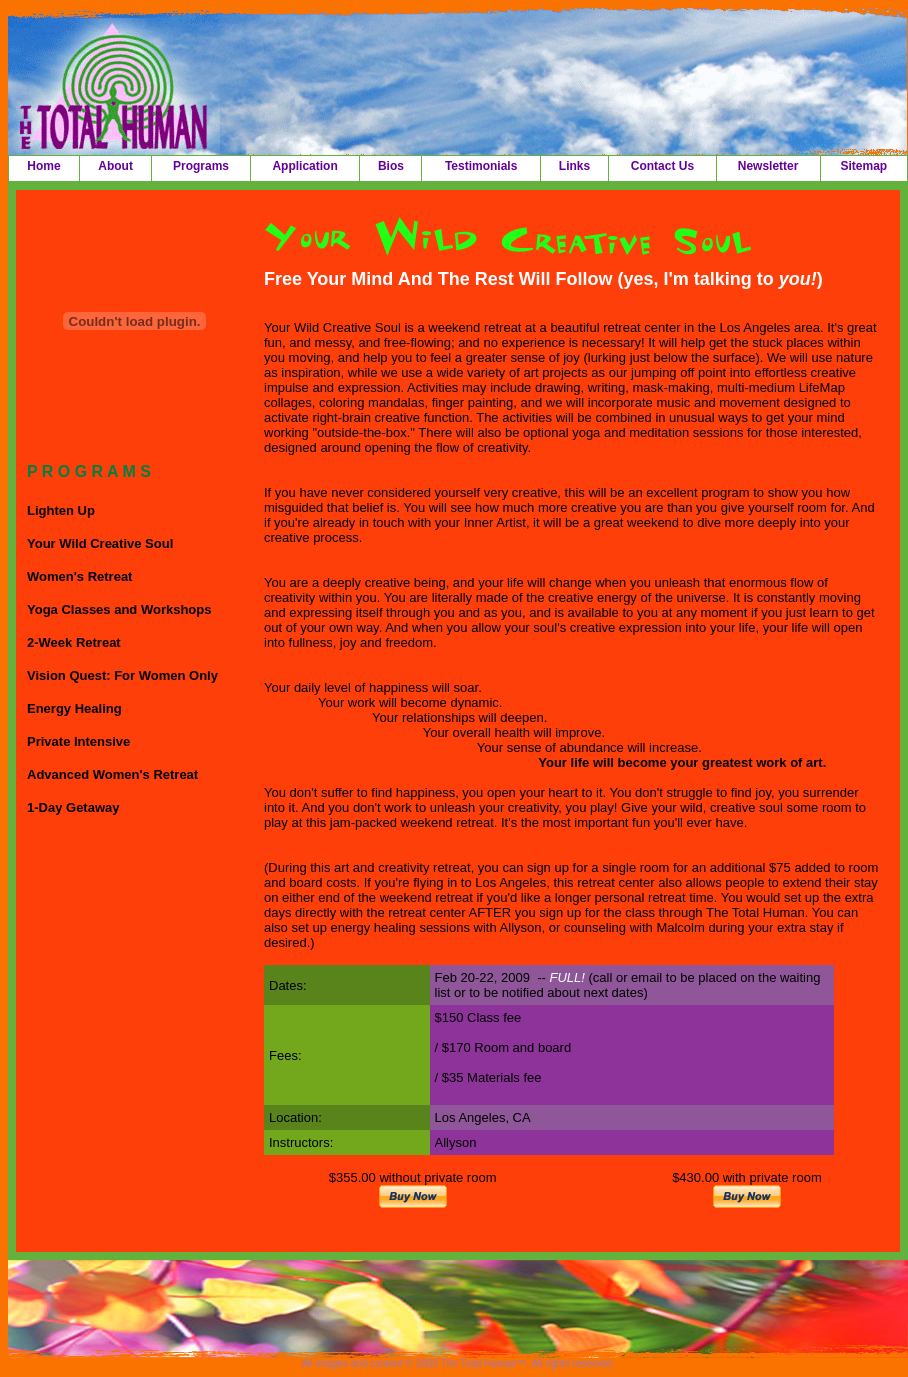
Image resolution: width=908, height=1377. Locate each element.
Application (304, 166)
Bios (391, 166)
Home (43, 166)
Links (574, 166)
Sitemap (863, 166)
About (115, 166)
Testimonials (481, 166)
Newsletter (768, 166)
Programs (201, 166)
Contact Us (662, 166)
